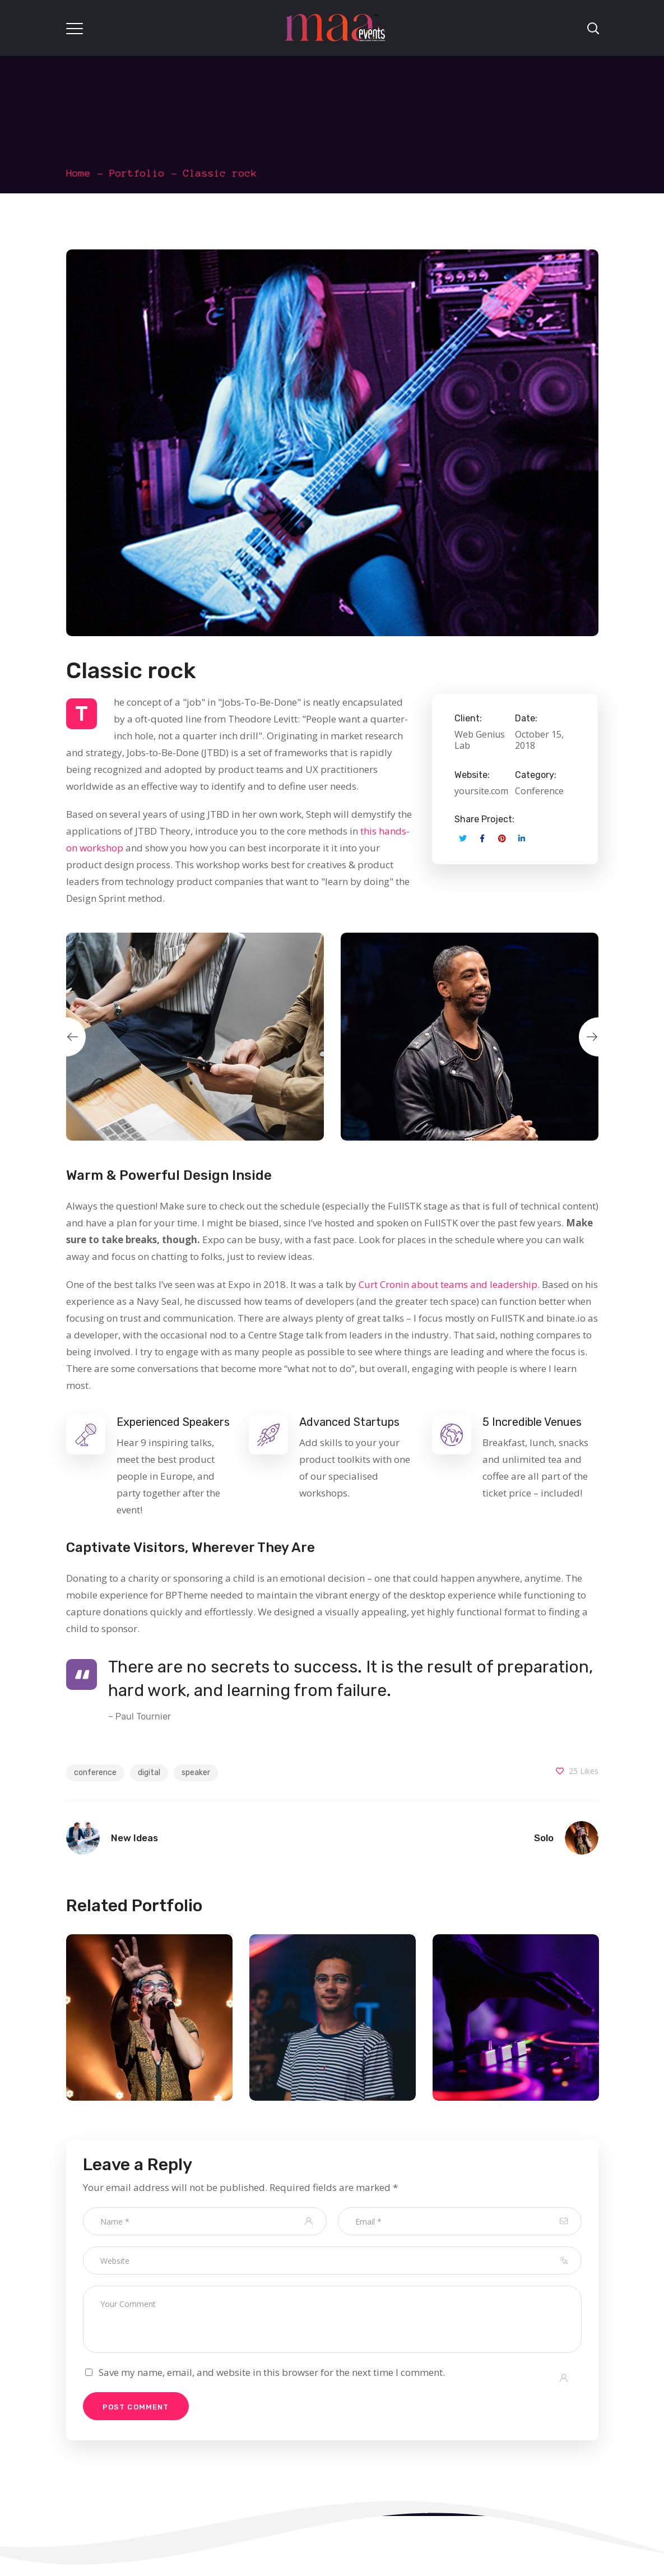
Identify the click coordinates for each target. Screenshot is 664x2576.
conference (95, 1772)
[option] (195, 1037)
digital (149, 1772)
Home (78, 173)
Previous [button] (66, 1037)
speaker (196, 1772)
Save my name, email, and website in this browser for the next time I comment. (272, 2372)
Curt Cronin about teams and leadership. (449, 1284)
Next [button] (598, 1037)
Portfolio (137, 173)
